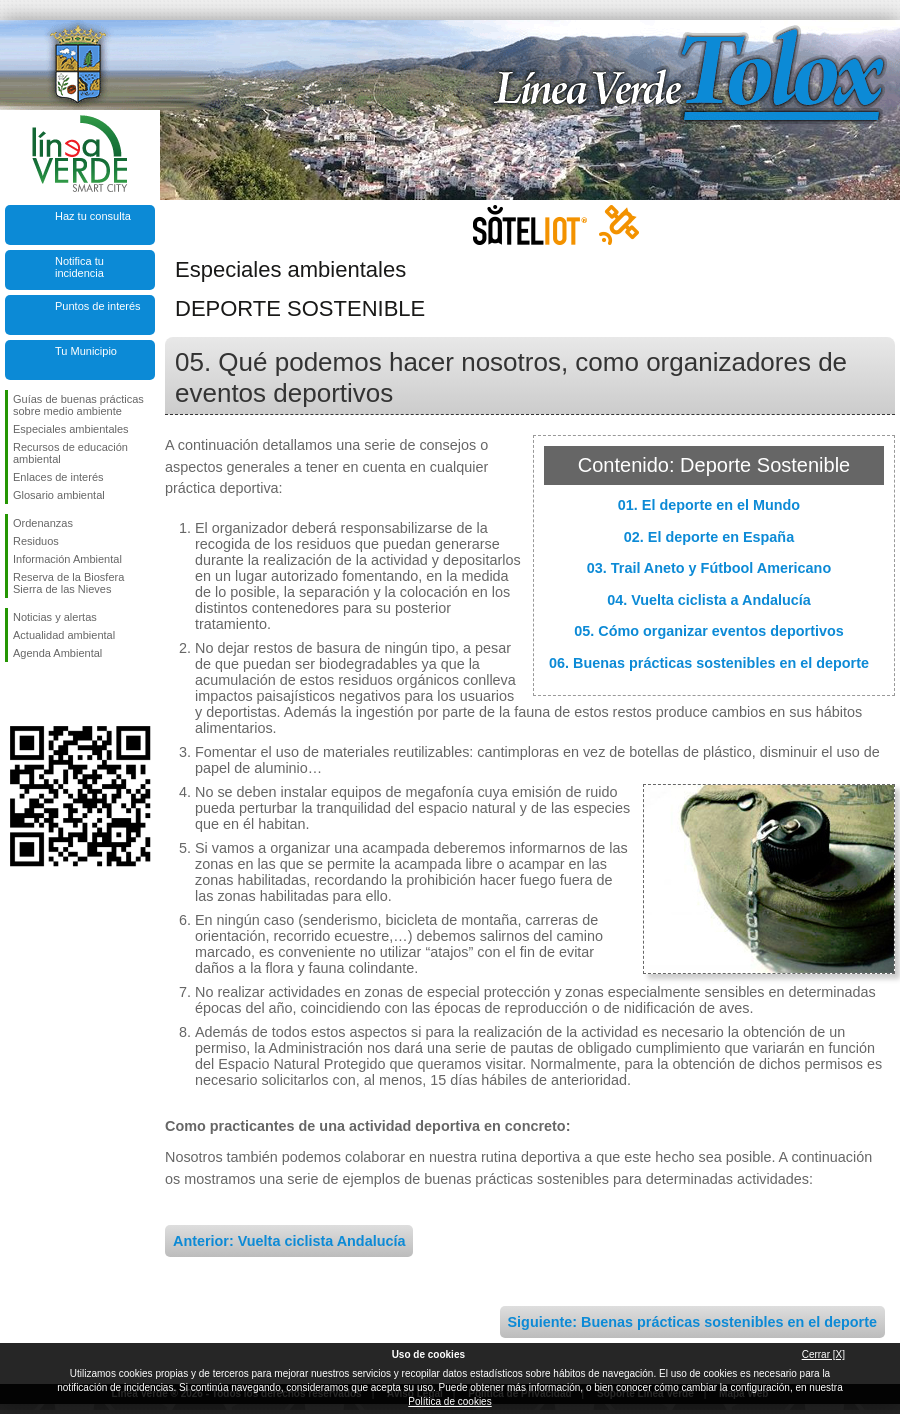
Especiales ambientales (71, 429)
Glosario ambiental (59, 495)
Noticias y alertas (55, 617)
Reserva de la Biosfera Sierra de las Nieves (68, 583)
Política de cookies (449, 1401)
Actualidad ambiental (64, 635)
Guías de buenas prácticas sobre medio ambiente (78, 405)
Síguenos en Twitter (50, 694)
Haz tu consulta (93, 216)
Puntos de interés (98, 306)
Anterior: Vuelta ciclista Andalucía (289, 1241)
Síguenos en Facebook (17, 694)
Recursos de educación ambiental (70, 453)
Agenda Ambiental (57, 653)
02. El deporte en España (709, 537)
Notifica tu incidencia (79, 267)
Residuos (36, 541)
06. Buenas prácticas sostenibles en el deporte (709, 663)
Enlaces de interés (58, 477)
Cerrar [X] (823, 1354)
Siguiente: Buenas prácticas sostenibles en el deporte (692, 1322)
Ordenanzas (43, 523)
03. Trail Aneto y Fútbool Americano (709, 568)
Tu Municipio (86, 351)
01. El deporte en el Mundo (709, 505)
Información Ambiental (67, 559)
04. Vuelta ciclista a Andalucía (709, 600)
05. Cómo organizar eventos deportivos (709, 631)
